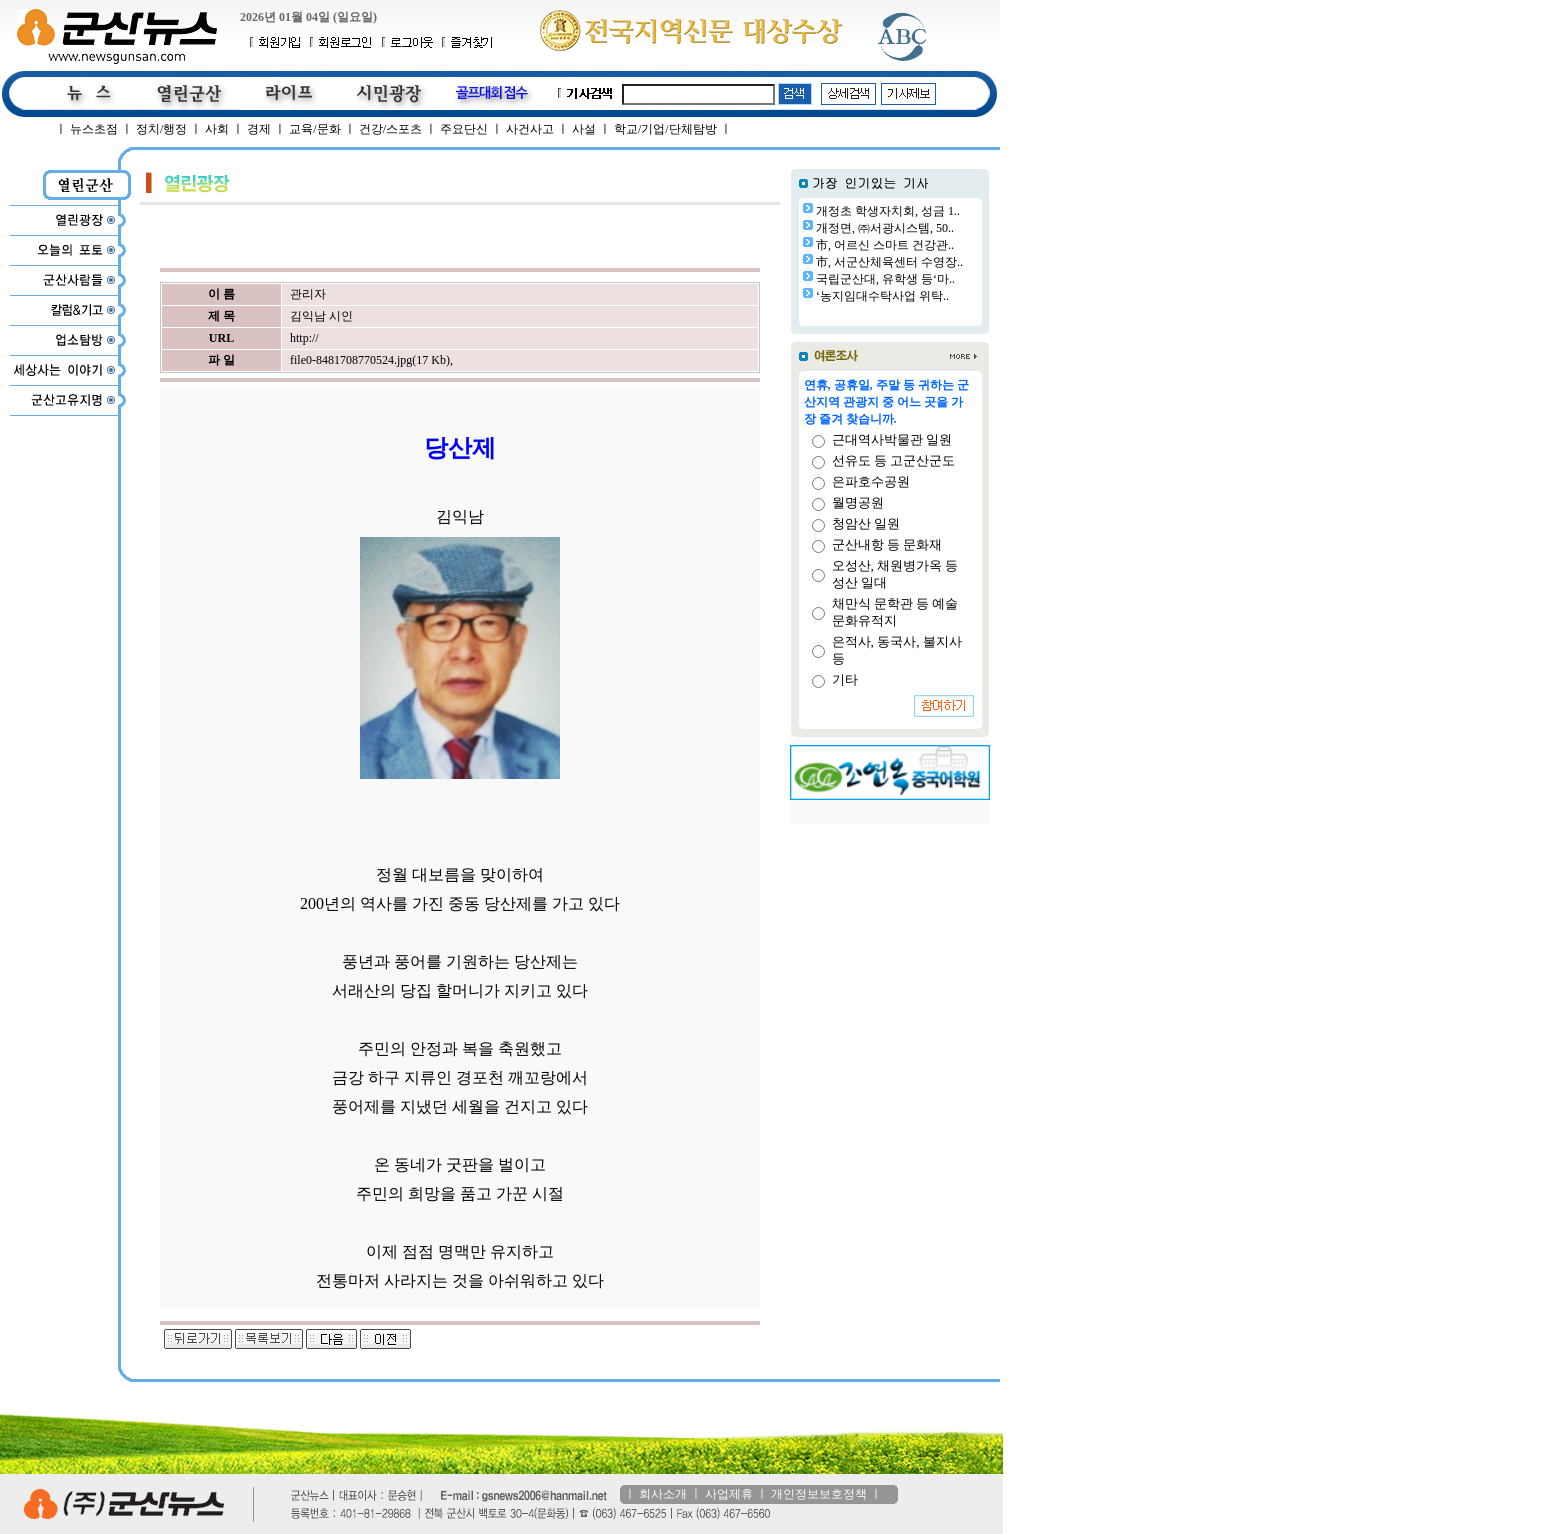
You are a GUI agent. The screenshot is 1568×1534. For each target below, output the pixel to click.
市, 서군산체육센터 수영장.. (889, 262)
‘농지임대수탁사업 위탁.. (882, 296)
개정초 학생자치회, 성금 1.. (888, 211)
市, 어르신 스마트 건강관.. (885, 245)
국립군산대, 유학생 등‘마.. (885, 279)
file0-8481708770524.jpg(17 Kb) (370, 360)
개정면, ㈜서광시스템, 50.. (885, 228)
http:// (304, 338)
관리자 (308, 294)
